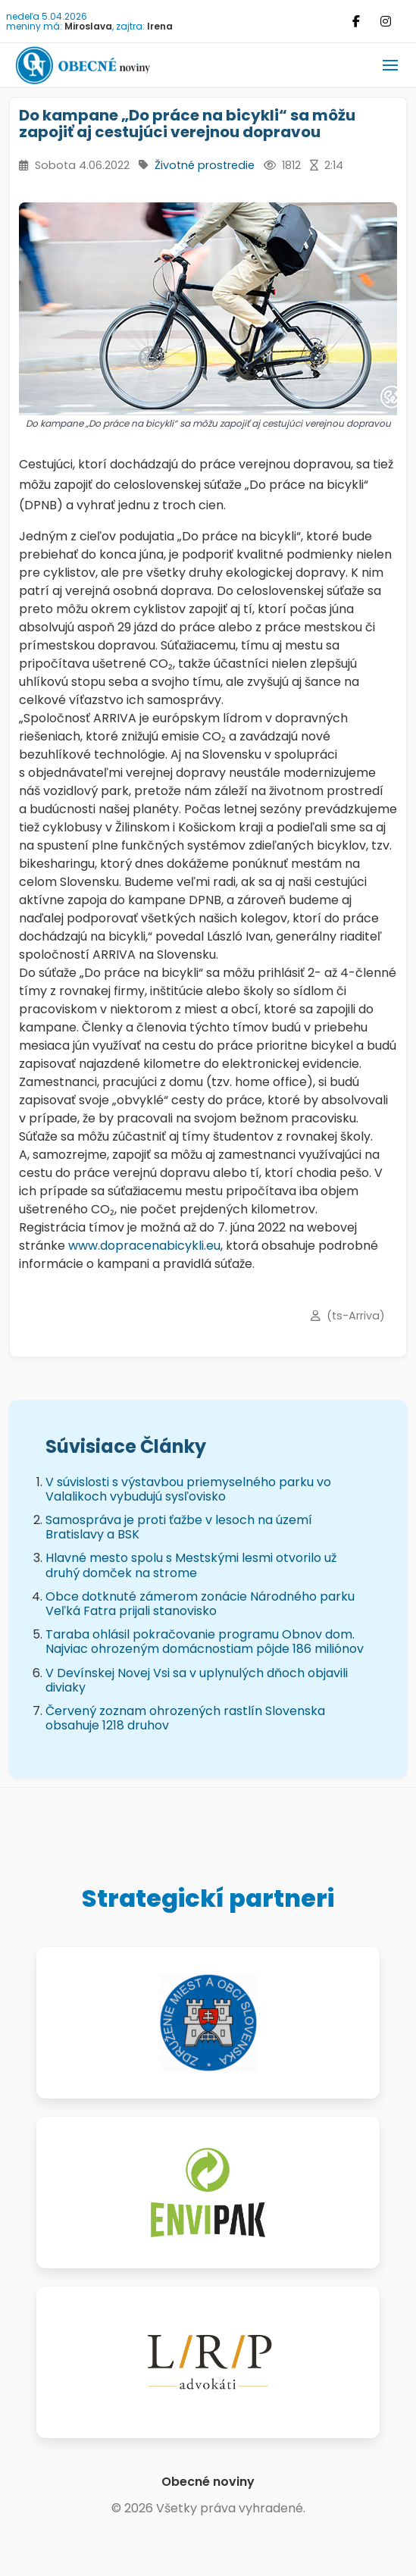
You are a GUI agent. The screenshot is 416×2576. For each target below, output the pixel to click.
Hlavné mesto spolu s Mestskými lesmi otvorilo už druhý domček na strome (190, 1565)
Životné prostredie (205, 165)
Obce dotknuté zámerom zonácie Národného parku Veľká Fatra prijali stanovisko (200, 1604)
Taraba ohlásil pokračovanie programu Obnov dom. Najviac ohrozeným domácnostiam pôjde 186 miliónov (204, 1641)
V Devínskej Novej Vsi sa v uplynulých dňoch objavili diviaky (196, 1680)
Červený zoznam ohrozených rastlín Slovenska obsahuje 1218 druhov (185, 1718)
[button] (390, 65)
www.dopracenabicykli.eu (144, 1245)
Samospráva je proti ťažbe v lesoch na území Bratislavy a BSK (178, 1527)
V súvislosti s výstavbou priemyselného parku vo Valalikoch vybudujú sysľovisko (188, 1489)
